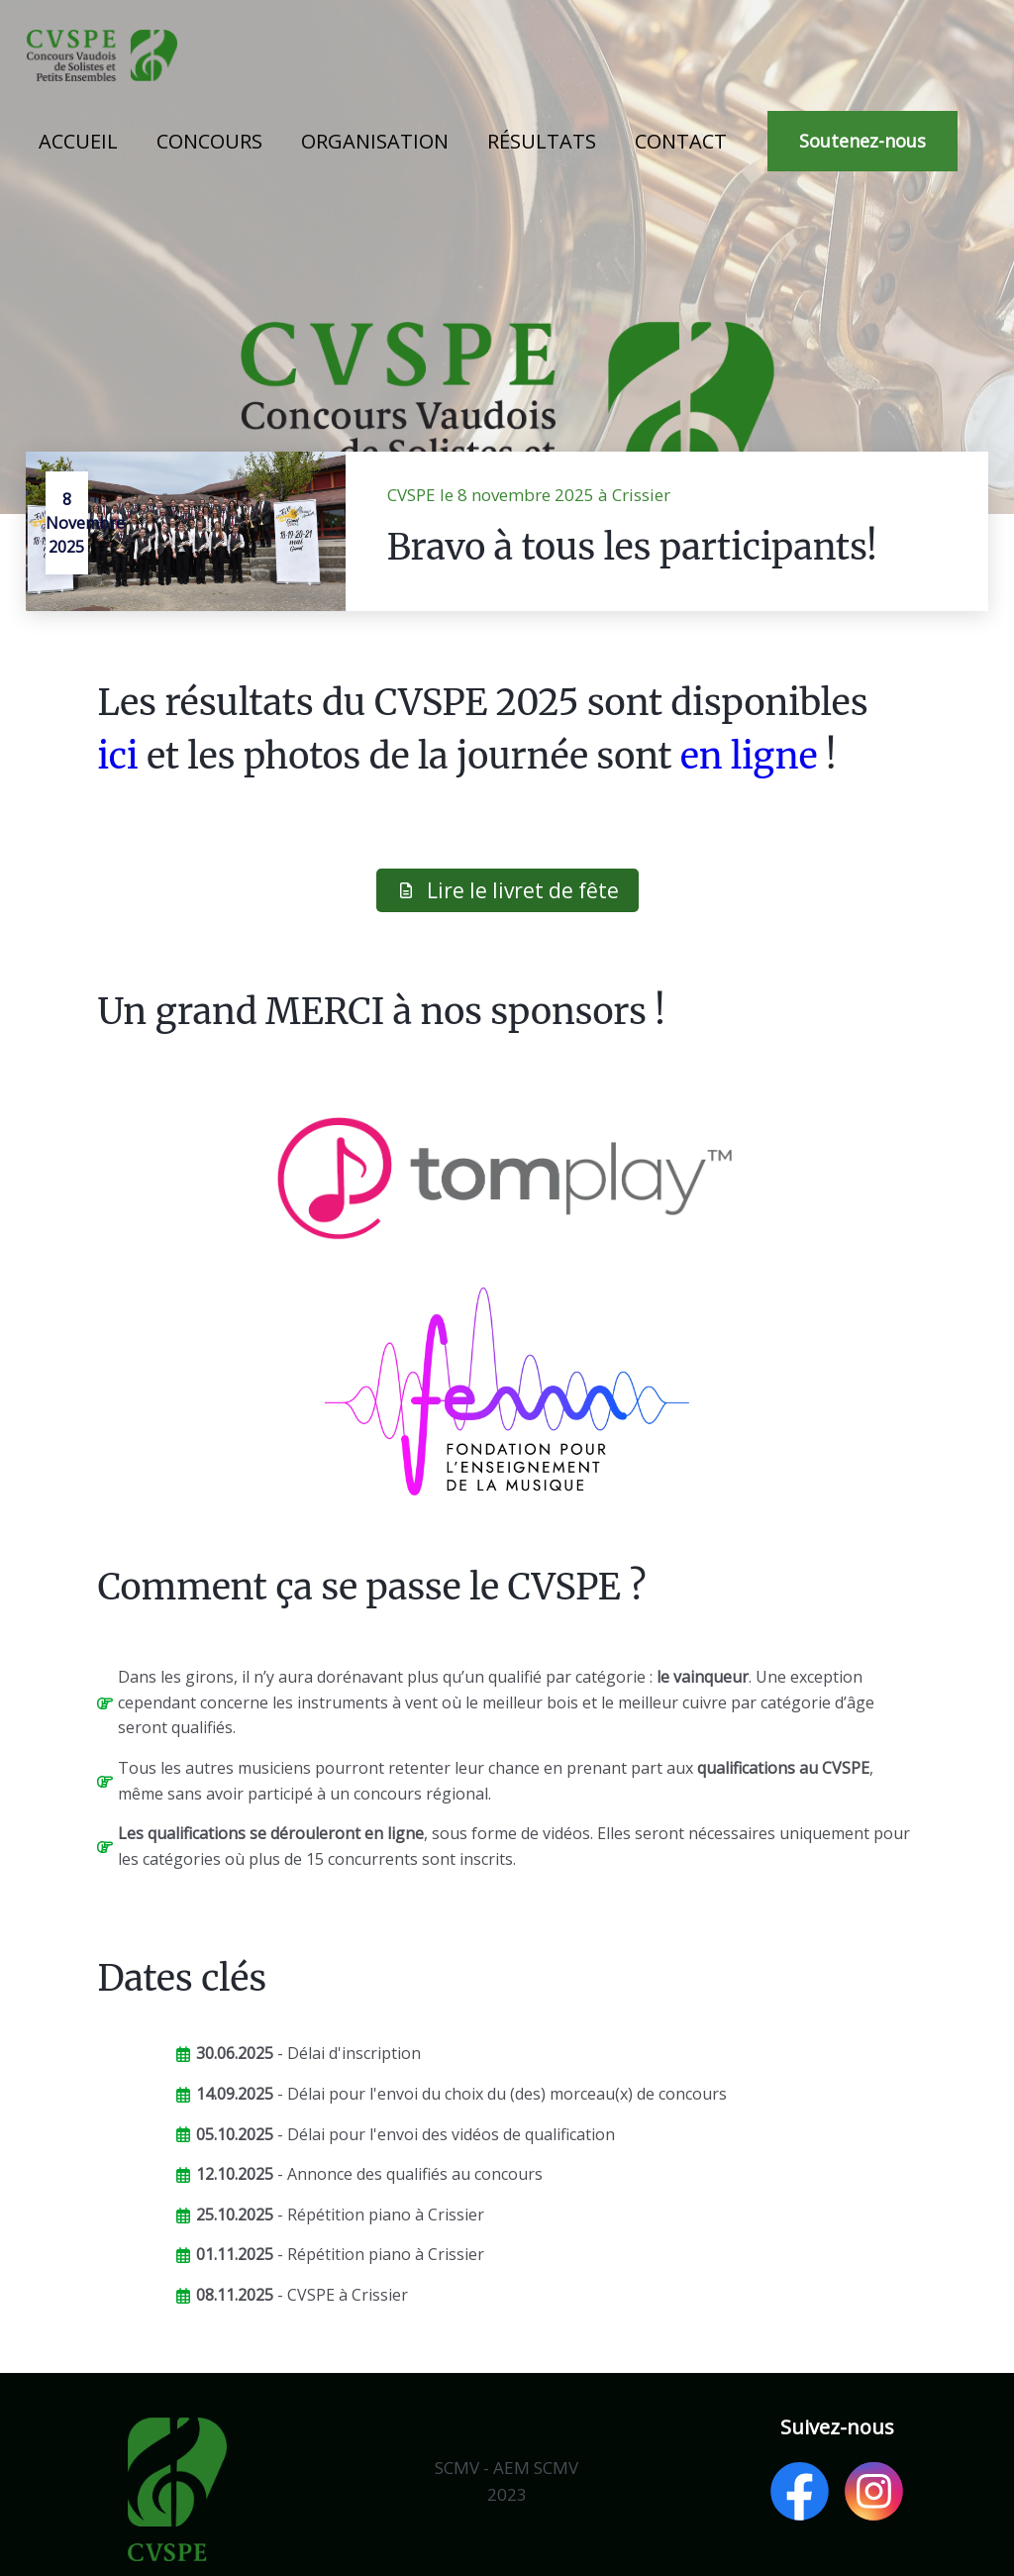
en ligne (748, 756)
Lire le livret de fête (507, 890)
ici (117, 756)
